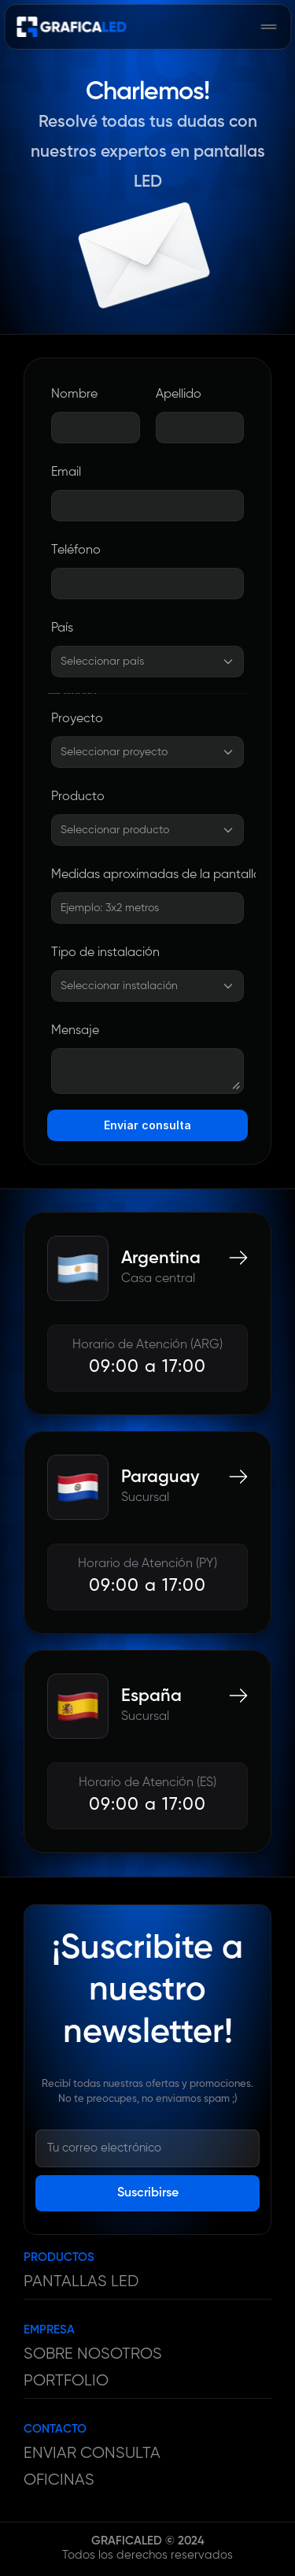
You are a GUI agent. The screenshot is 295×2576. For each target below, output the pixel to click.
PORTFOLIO (66, 2381)
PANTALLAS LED (81, 2282)
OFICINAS (59, 2480)
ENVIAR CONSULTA (92, 2453)
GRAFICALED (126, 2541)
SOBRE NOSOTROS (93, 2354)
